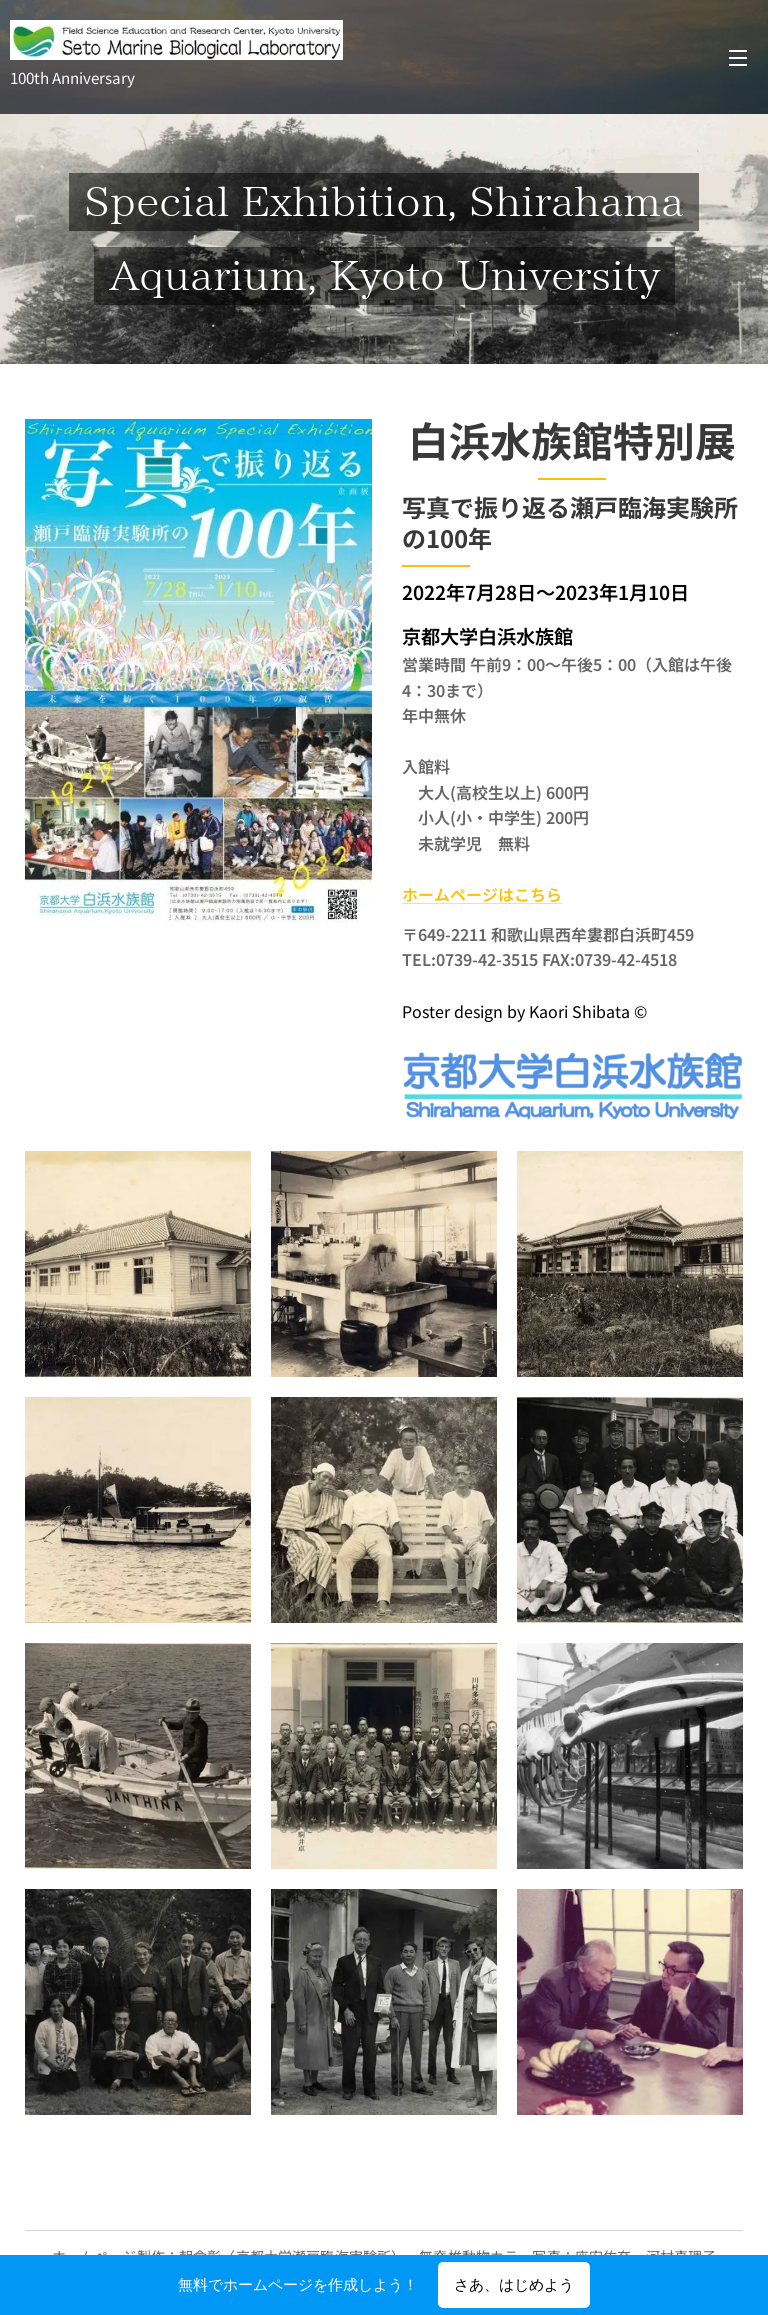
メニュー (738, 58)
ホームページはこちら (482, 894)
